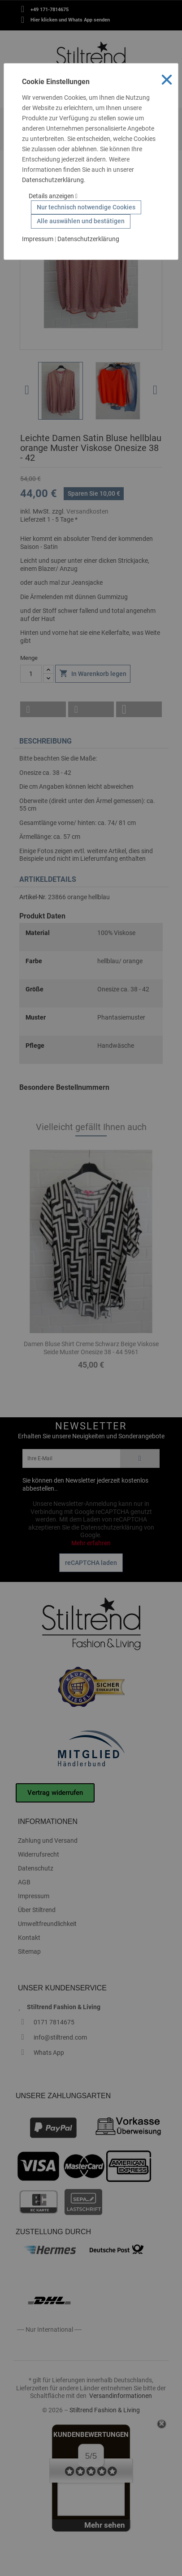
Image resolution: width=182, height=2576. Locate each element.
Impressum (37, 238)
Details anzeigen (53, 196)
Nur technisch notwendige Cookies (86, 207)
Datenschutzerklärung (53, 179)
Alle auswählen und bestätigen (81, 221)
